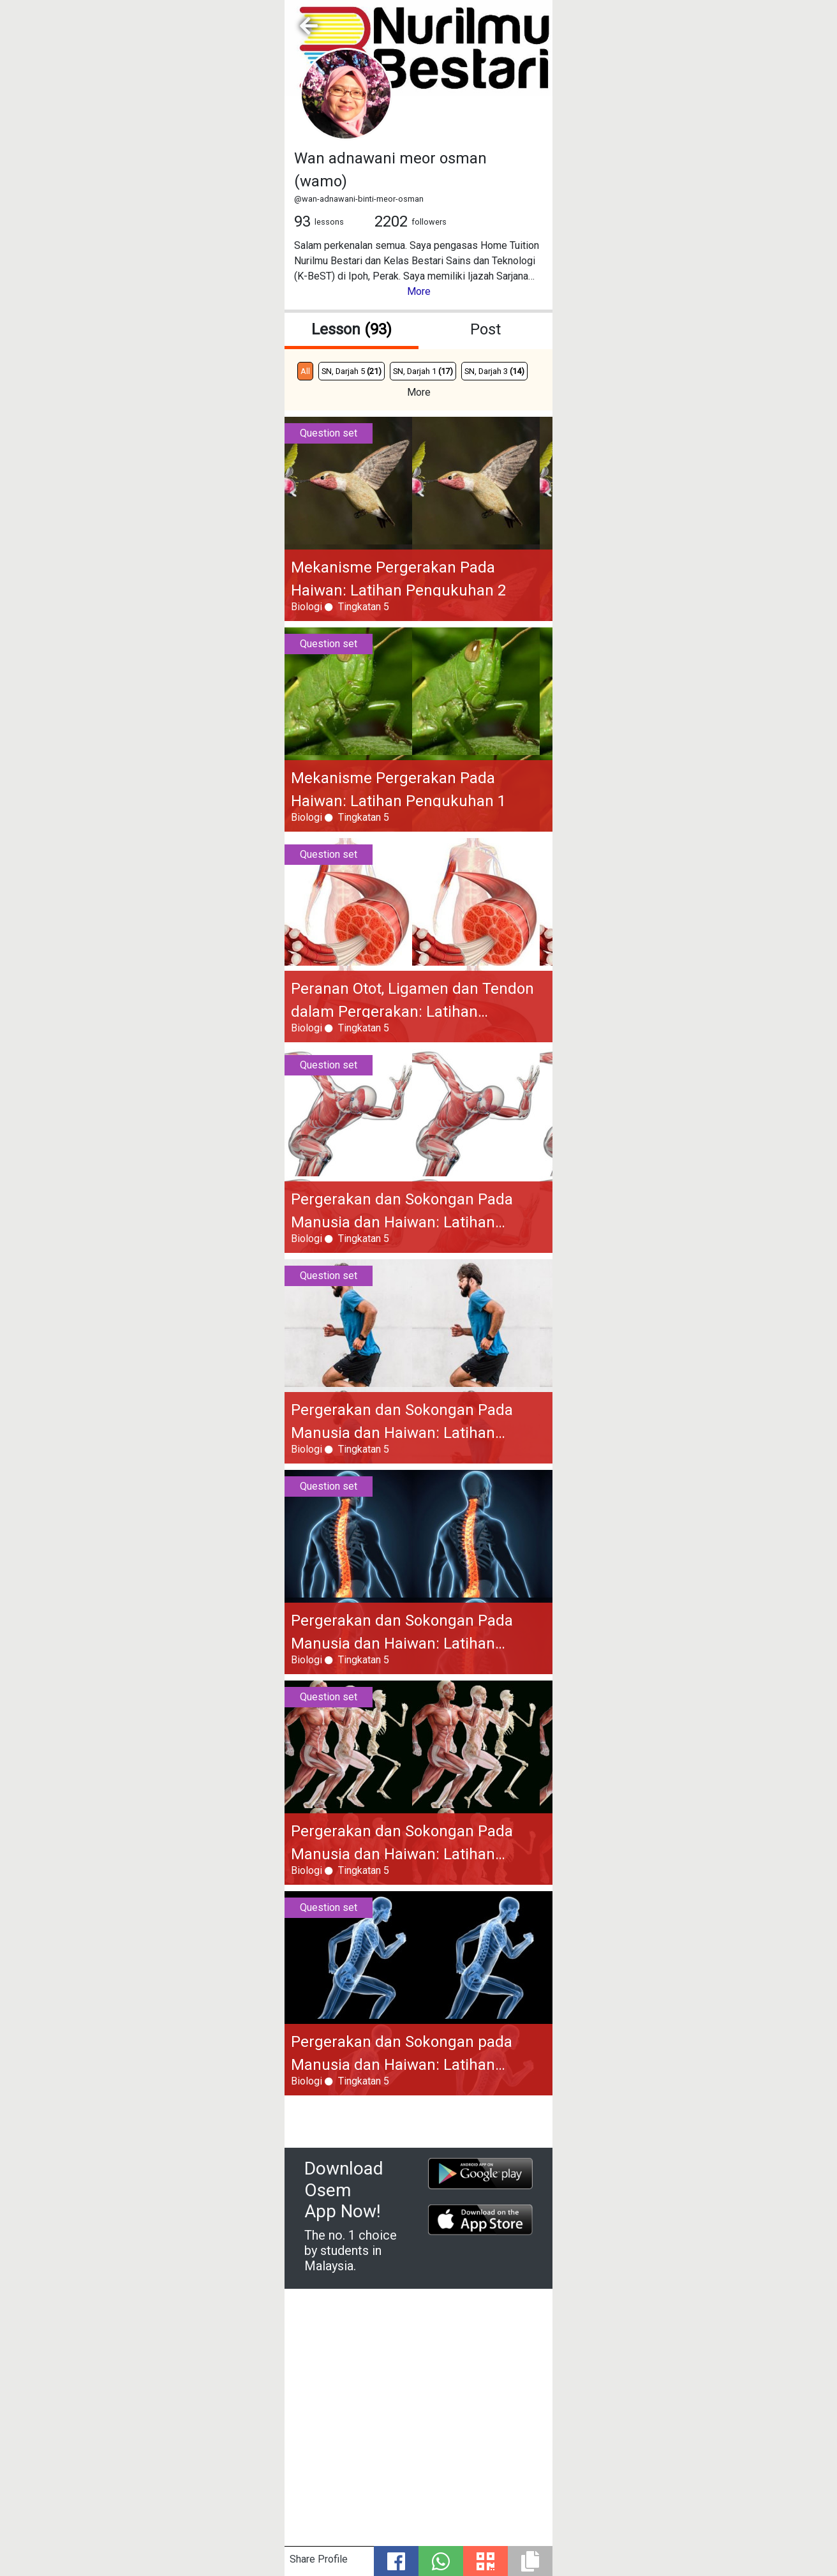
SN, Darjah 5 (351, 371)
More (419, 291)
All (305, 371)
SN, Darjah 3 (494, 371)
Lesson (351, 329)
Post (485, 329)
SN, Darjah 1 (423, 371)
